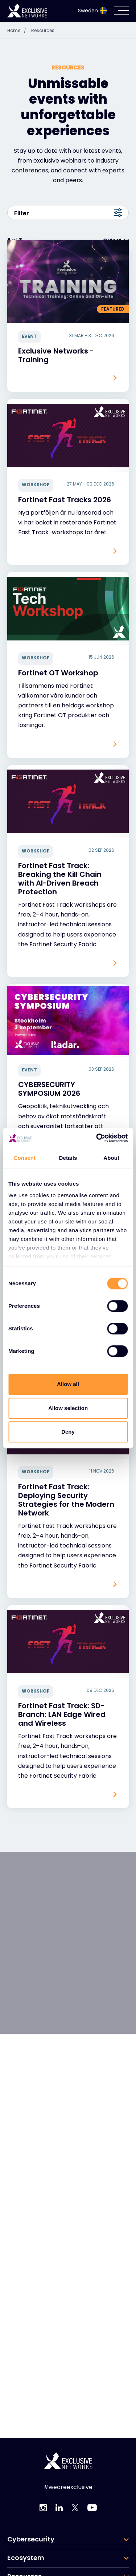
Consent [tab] (24, 1158)
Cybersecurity (30, 2539)
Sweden (92, 10)
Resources (42, 30)
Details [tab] (68, 1158)
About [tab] (111, 1158)
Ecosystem (25, 2558)
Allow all (68, 1384)
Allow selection (68, 1408)
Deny (68, 1432)
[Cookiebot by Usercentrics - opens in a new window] (97, 1138)
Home (18, 30)
